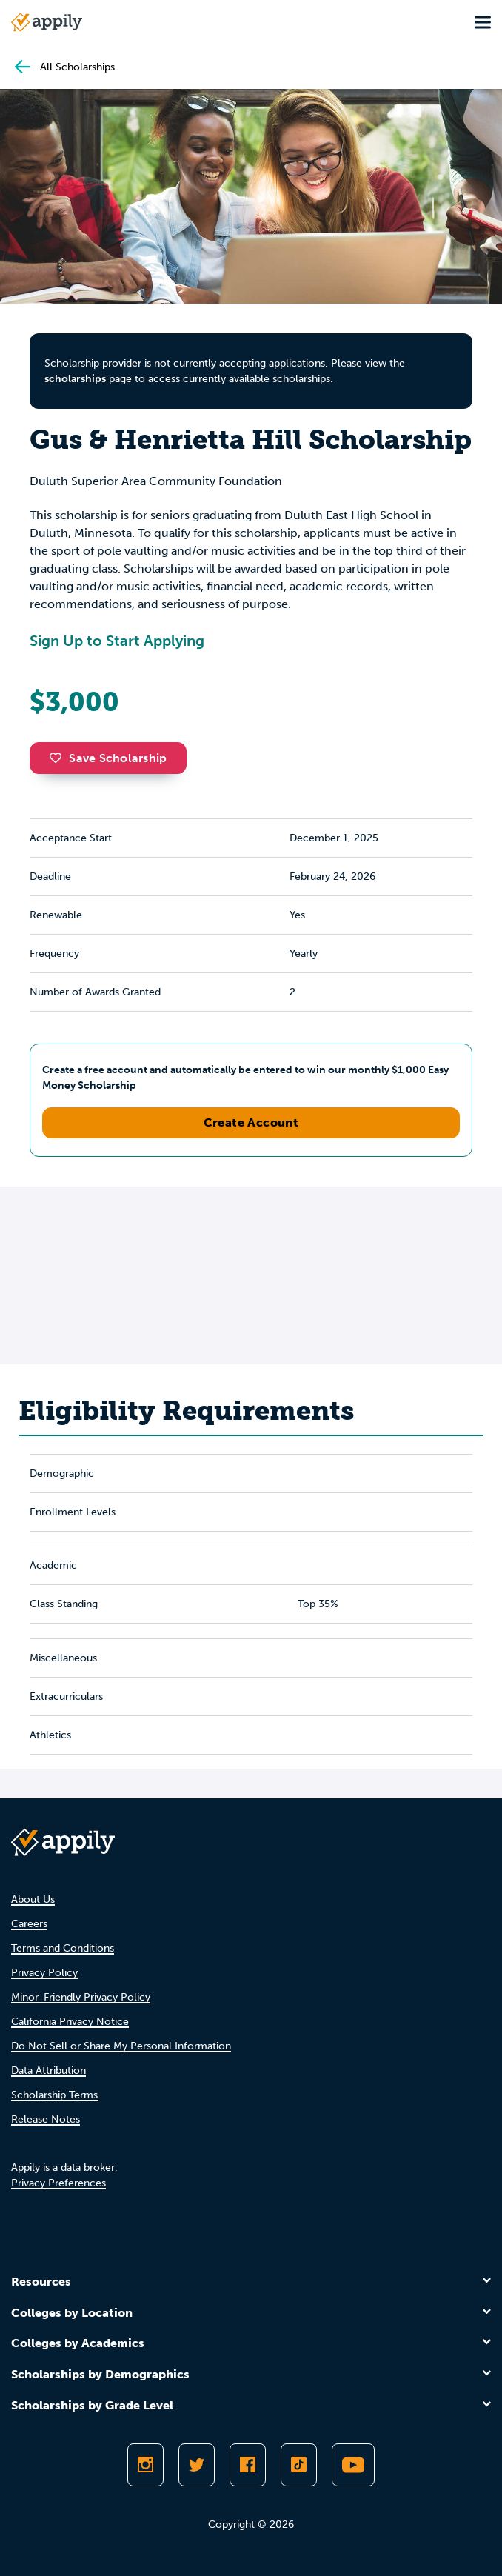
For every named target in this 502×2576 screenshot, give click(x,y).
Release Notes (45, 2119)
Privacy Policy (44, 1972)
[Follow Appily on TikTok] (299, 2464)
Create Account (251, 1122)
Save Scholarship (108, 758)
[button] (59, 758)
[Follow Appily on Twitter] (196, 2464)
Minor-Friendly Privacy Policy (80, 1997)
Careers (29, 1924)
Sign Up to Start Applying (117, 641)
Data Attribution (48, 2070)
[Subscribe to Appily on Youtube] (353, 2464)
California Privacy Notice (70, 2021)
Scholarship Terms (54, 2095)
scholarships (75, 379)
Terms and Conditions (62, 1948)
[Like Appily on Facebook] (248, 2464)
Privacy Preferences (58, 2183)
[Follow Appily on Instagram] (145, 2464)
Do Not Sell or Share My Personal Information (121, 2046)
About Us (33, 1899)
